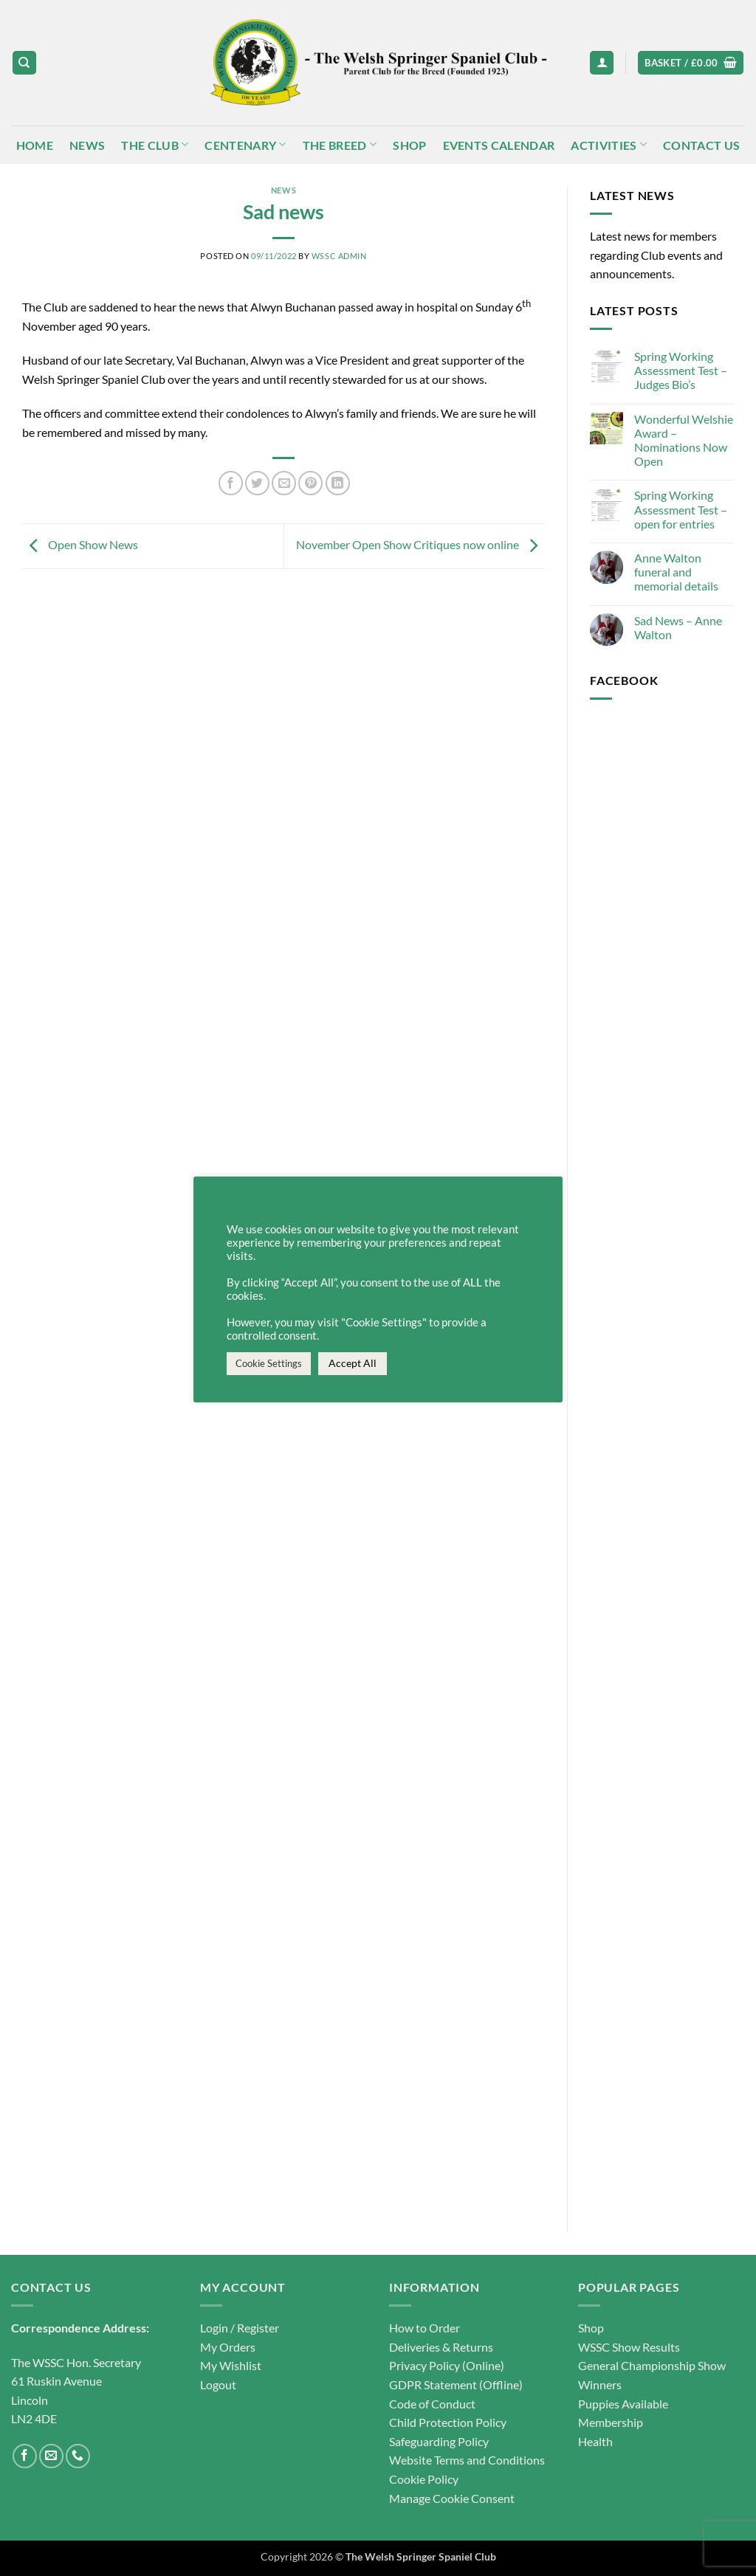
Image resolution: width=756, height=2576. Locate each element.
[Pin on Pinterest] (310, 483)
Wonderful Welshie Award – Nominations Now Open (683, 440)
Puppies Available (623, 2404)
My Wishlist (230, 2365)
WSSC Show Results (629, 2347)
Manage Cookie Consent (452, 2498)
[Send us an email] (51, 2456)
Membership (610, 2422)
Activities (609, 144)
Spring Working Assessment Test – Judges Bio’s (680, 370)
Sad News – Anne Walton (678, 627)
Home (34, 145)
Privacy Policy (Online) (446, 2365)
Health (595, 2441)
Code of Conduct (432, 2404)
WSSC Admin (339, 256)
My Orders (227, 2347)
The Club (154, 144)
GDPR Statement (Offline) (456, 2384)
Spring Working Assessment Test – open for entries (680, 509)
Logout (218, 2384)
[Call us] (78, 2456)
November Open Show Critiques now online (420, 544)
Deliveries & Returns (441, 2347)
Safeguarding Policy (439, 2441)
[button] (602, 63)
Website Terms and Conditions (467, 2460)
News (87, 145)
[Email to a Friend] (284, 483)
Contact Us (701, 145)
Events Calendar (499, 145)
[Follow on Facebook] (25, 2456)
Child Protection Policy (447, 2422)
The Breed (340, 144)
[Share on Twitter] (257, 483)
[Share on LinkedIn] (338, 483)
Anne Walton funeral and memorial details (676, 572)
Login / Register (239, 2328)
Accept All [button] (353, 1363)
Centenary (245, 144)
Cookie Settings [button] (269, 1363)
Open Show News (80, 544)
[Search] (24, 63)
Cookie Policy (423, 2479)
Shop (409, 145)
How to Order (424, 2328)
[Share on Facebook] (231, 483)
